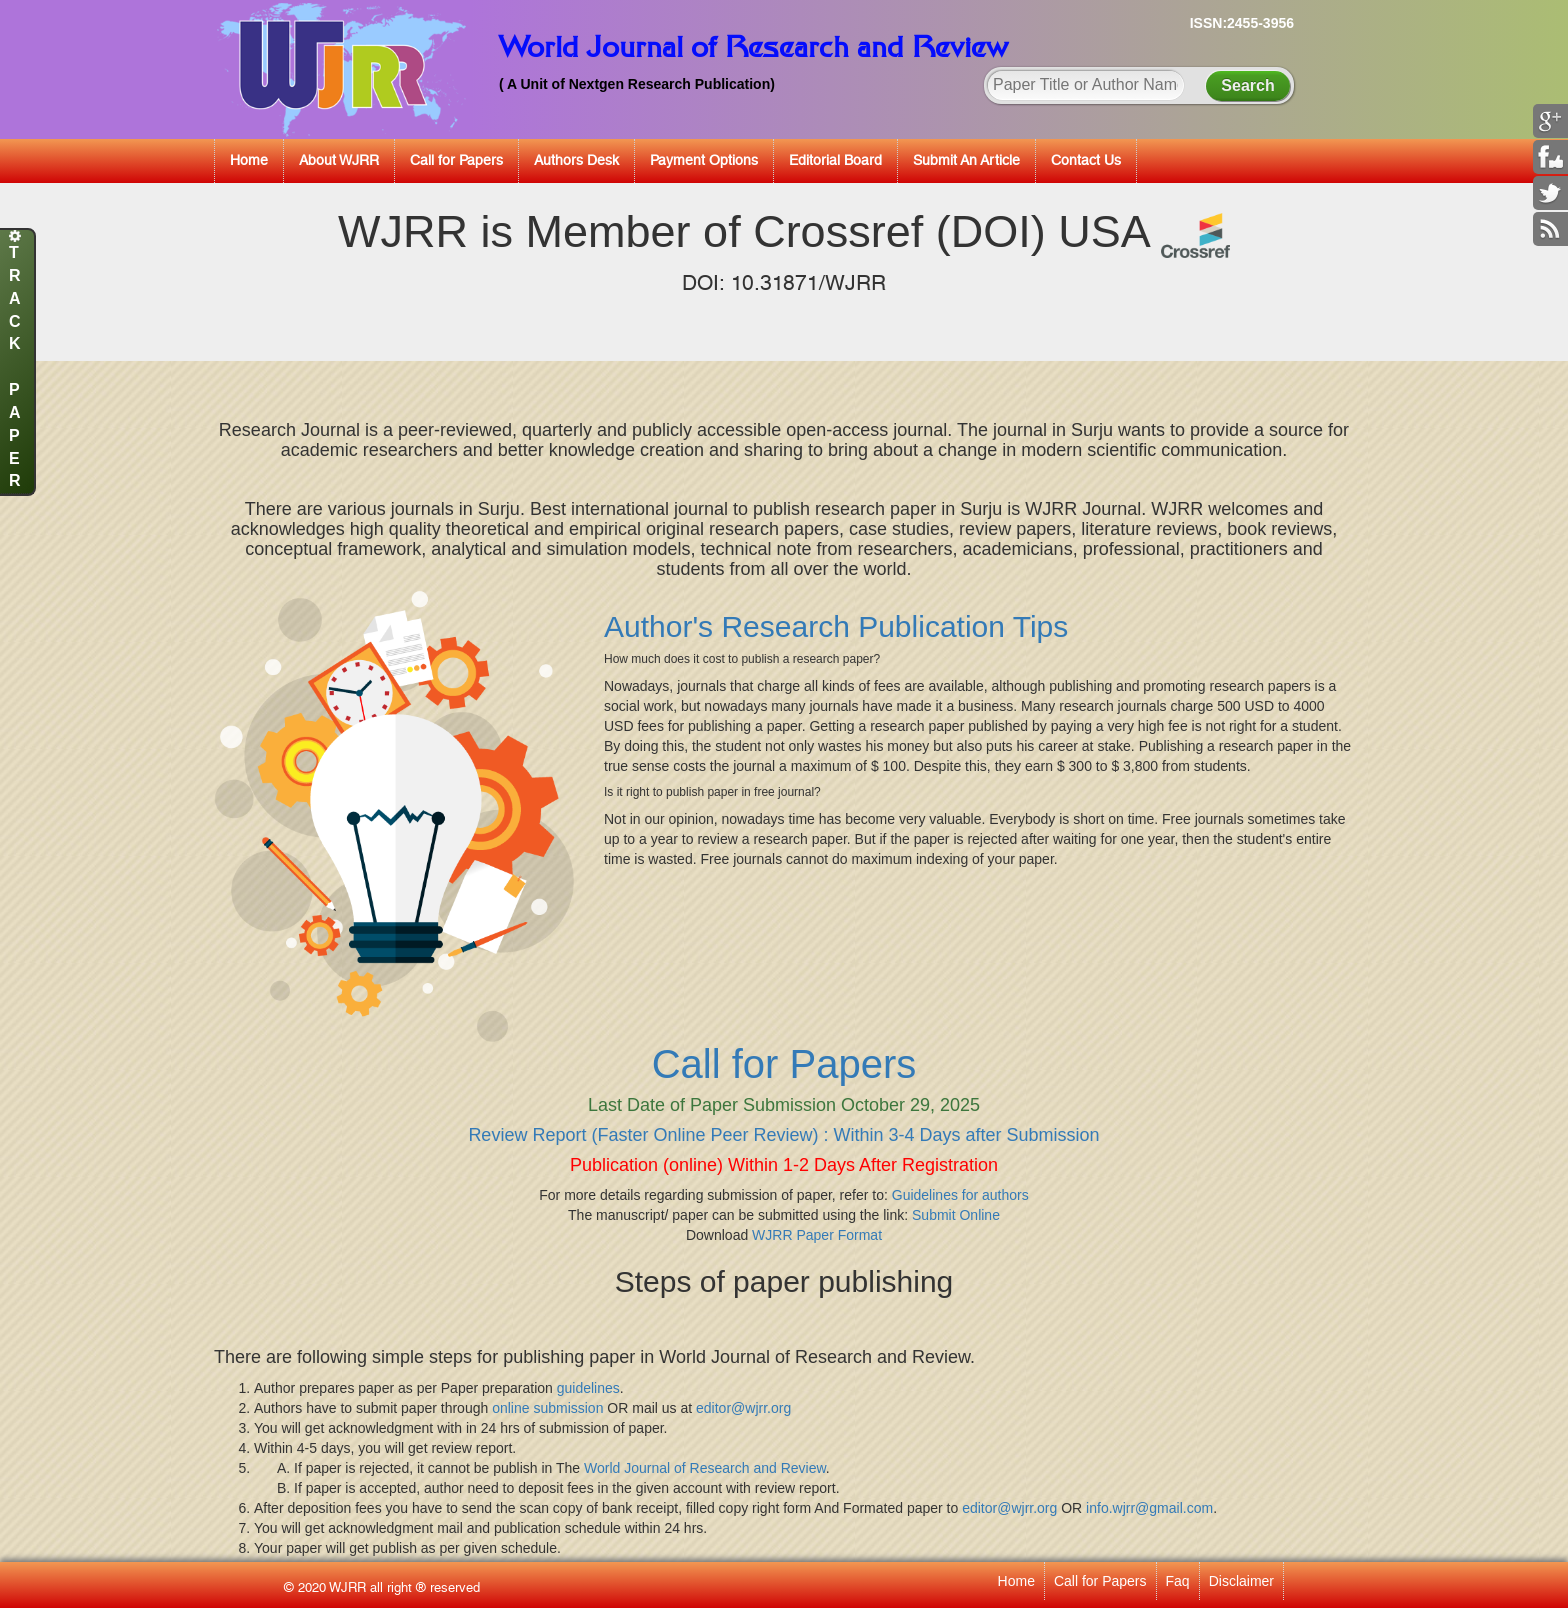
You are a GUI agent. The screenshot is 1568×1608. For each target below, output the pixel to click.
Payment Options (704, 160)
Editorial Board (835, 160)
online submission (547, 1408)
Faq (1178, 1581)
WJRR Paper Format (817, 1235)
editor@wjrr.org (743, 1408)
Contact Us (1086, 160)
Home (249, 160)
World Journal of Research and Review (705, 1468)
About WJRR (339, 160)
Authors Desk (576, 160)
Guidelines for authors (960, 1195)
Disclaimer (1241, 1581)
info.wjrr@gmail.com (1149, 1508)
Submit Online (956, 1215)
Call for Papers (456, 160)
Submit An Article (966, 160)
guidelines (588, 1388)
